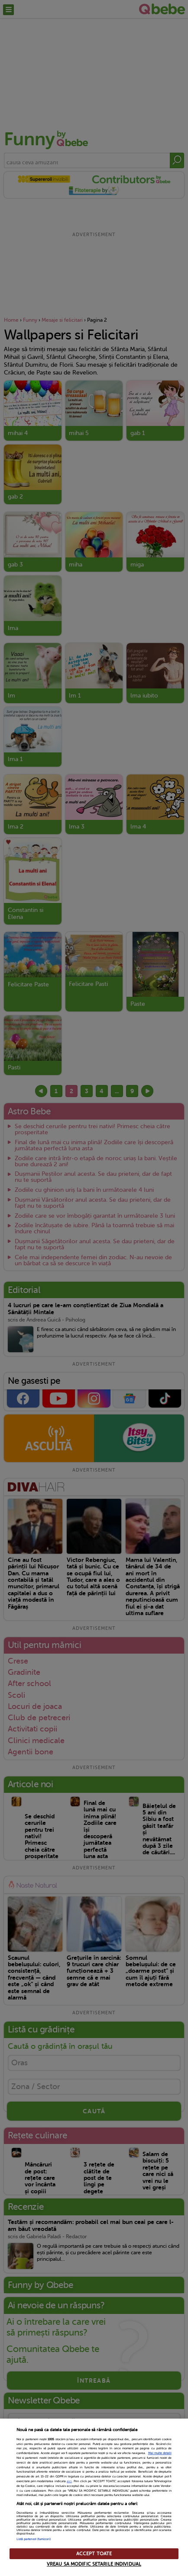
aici (69, 2481)
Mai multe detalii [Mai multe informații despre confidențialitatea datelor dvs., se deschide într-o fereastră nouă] (160, 2453)
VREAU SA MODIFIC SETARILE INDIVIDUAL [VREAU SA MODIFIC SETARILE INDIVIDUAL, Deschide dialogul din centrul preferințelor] (94, 2564)
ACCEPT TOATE (94, 2554)
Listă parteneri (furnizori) (33, 2539)
